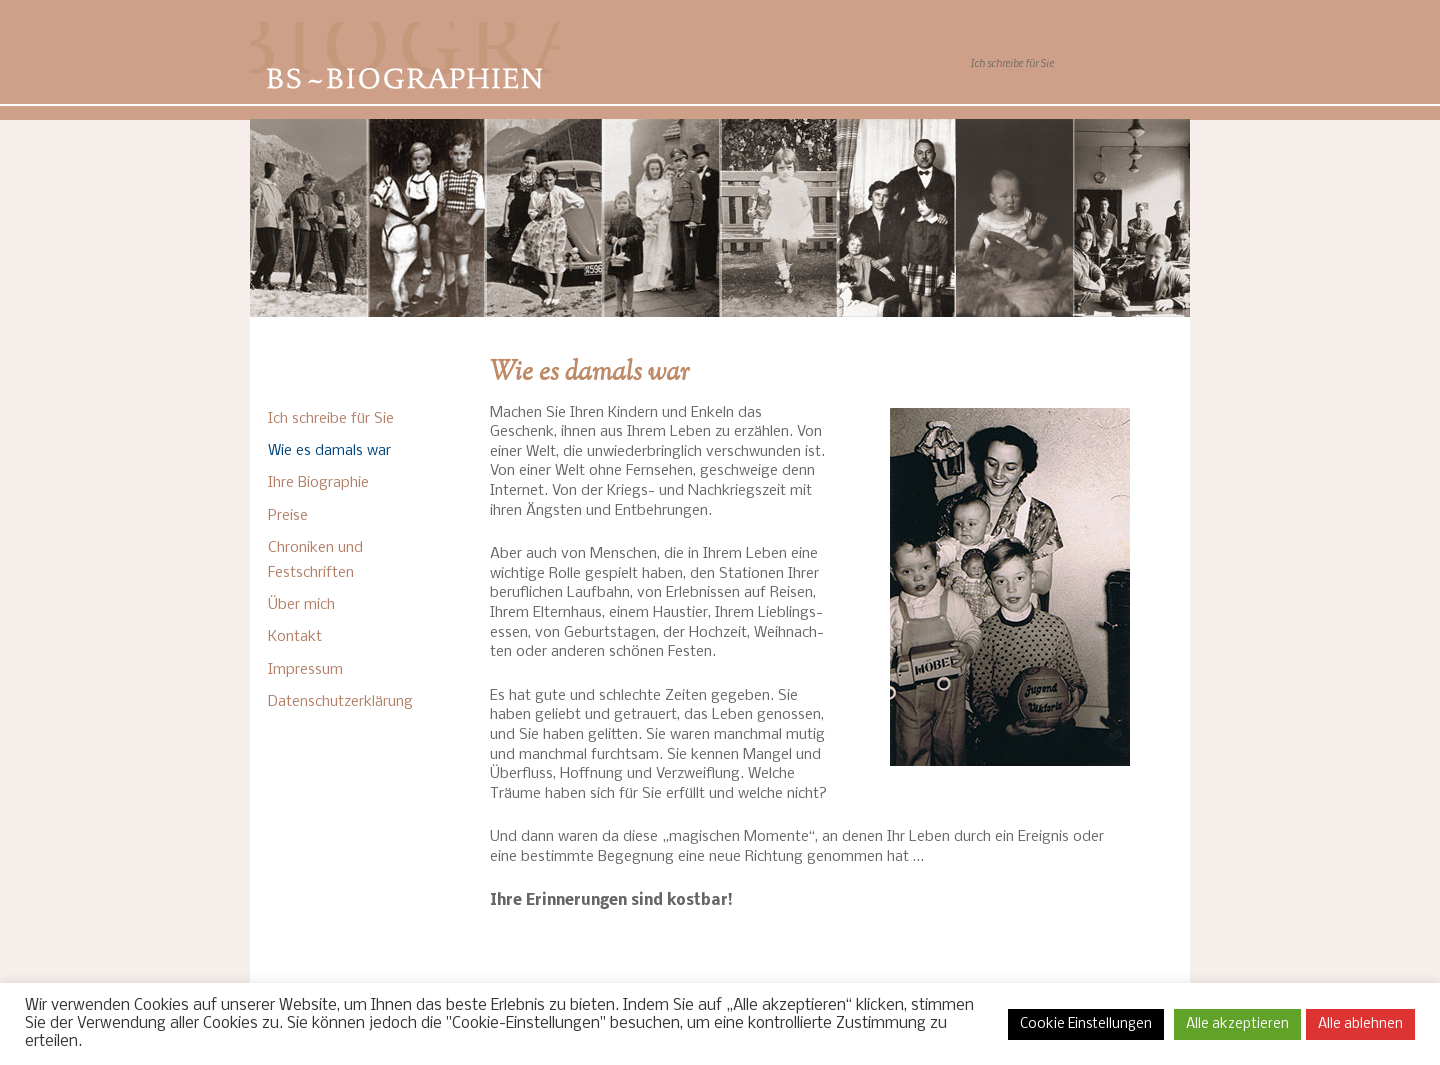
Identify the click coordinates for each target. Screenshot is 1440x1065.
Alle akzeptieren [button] (1237, 1024)
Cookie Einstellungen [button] (1086, 1024)
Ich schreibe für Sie (331, 419)
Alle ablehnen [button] (1360, 1024)
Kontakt (295, 637)
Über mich (301, 605)
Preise (288, 516)
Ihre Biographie (318, 483)
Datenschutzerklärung (340, 702)
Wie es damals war (329, 451)
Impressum (305, 670)
